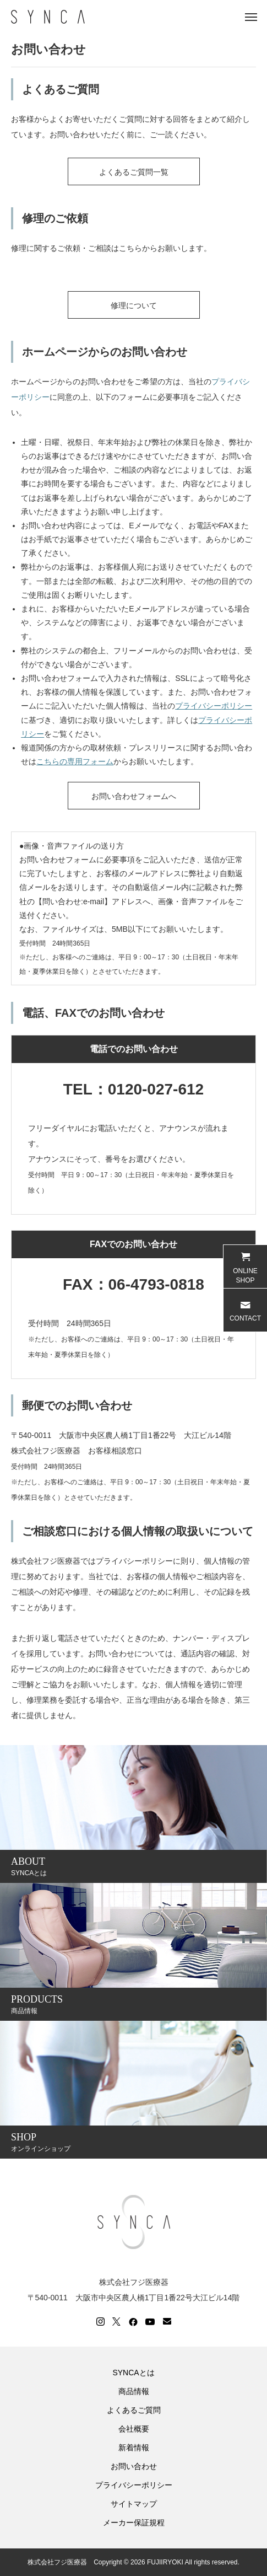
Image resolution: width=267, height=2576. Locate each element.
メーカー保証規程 (134, 2522)
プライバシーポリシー (213, 705)
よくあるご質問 (134, 2410)
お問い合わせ (134, 2466)
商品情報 (133, 2391)
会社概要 (133, 2429)
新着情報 (133, 2447)
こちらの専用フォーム (74, 761)
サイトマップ (134, 2504)
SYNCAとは (133, 2372)
